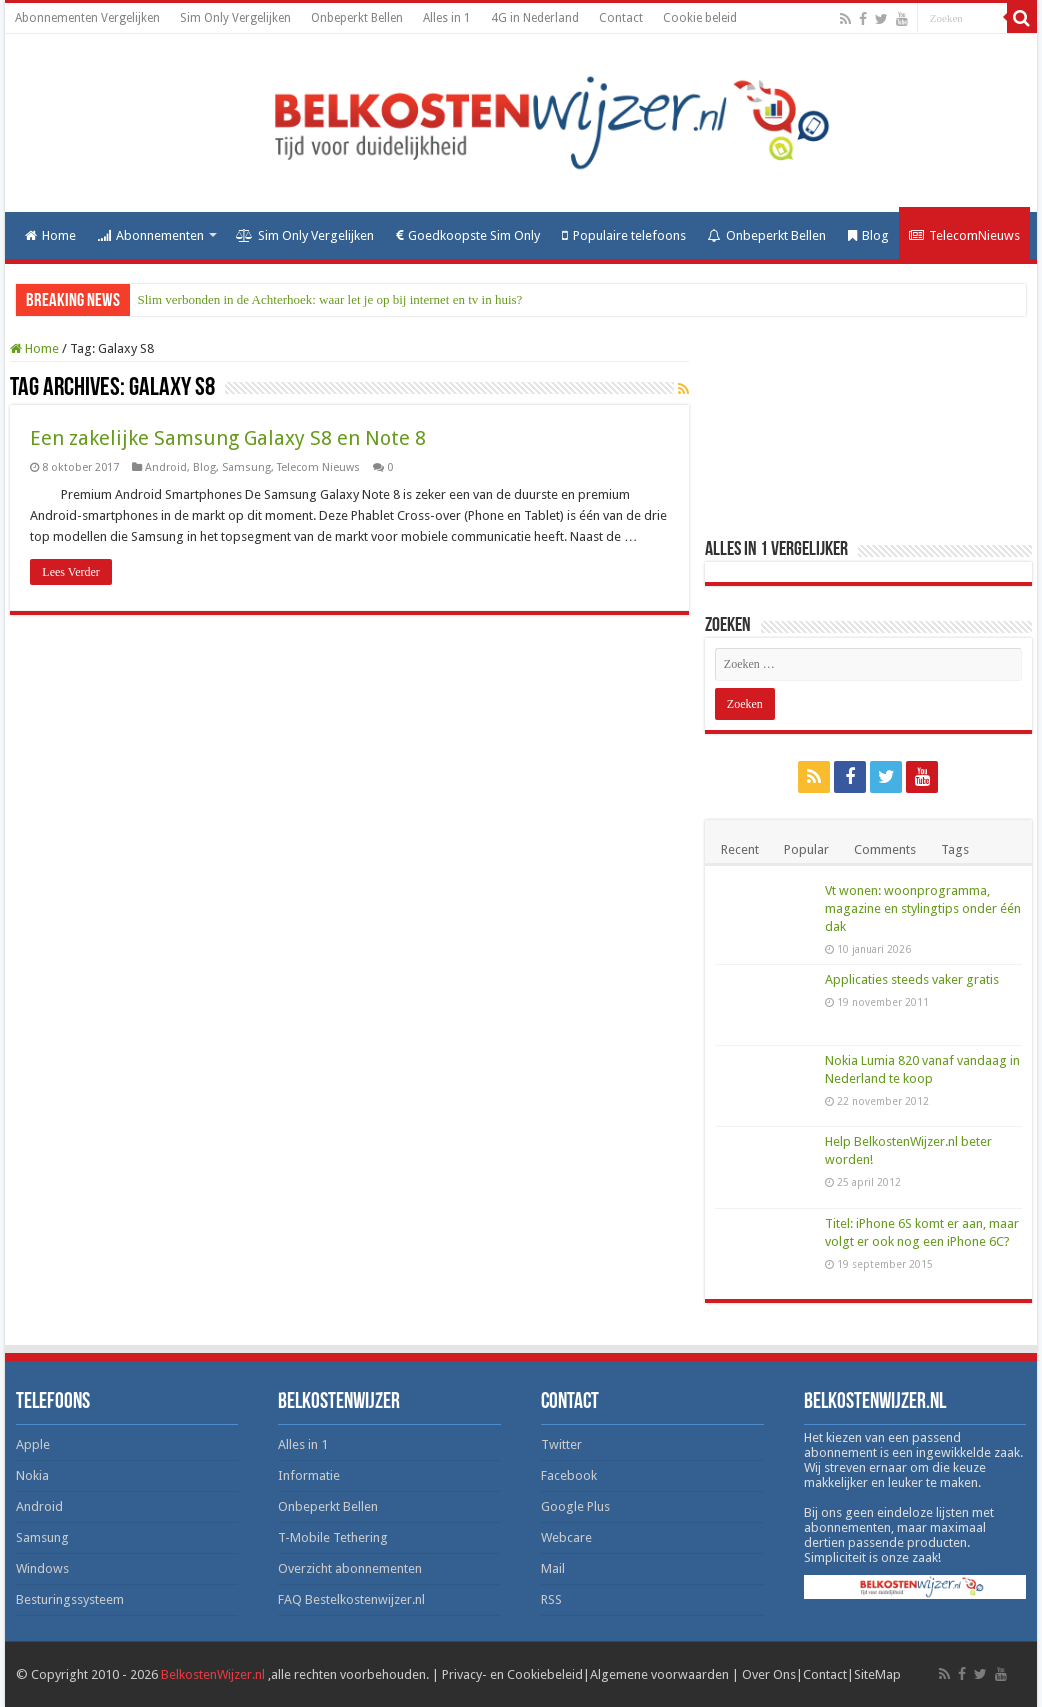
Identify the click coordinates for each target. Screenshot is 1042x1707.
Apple (33, 1444)
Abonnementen (151, 235)
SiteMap (877, 1674)
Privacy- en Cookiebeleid (512, 1674)
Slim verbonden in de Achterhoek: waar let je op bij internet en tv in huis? (330, 299)
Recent (740, 849)
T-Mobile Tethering (333, 1537)
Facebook (569, 1475)
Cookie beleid (700, 18)
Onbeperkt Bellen (357, 18)
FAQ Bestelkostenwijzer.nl (351, 1599)
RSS (551, 1599)
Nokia (32, 1475)
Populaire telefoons (624, 235)
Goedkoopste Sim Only (468, 235)
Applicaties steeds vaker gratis (912, 979)
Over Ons (769, 1674)
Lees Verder (70, 572)
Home (50, 235)
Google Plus (575, 1506)
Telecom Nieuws (318, 467)
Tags (955, 849)
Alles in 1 (447, 18)
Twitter (561, 1444)
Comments (885, 849)
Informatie (309, 1475)
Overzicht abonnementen (350, 1568)
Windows (42, 1568)
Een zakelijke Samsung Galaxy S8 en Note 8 (228, 438)
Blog (868, 235)
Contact (621, 18)
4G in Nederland (535, 18)
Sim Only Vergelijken (235, 18)
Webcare (566, 1537)
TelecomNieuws (964, 235)
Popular (806, 849)
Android (166, 467)
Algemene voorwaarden (659, 1674)
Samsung (246, 467)
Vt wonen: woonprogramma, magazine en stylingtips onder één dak (923, 908)
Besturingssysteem (70, 1599)
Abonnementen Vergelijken (87, 18)
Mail (553, 1568)
